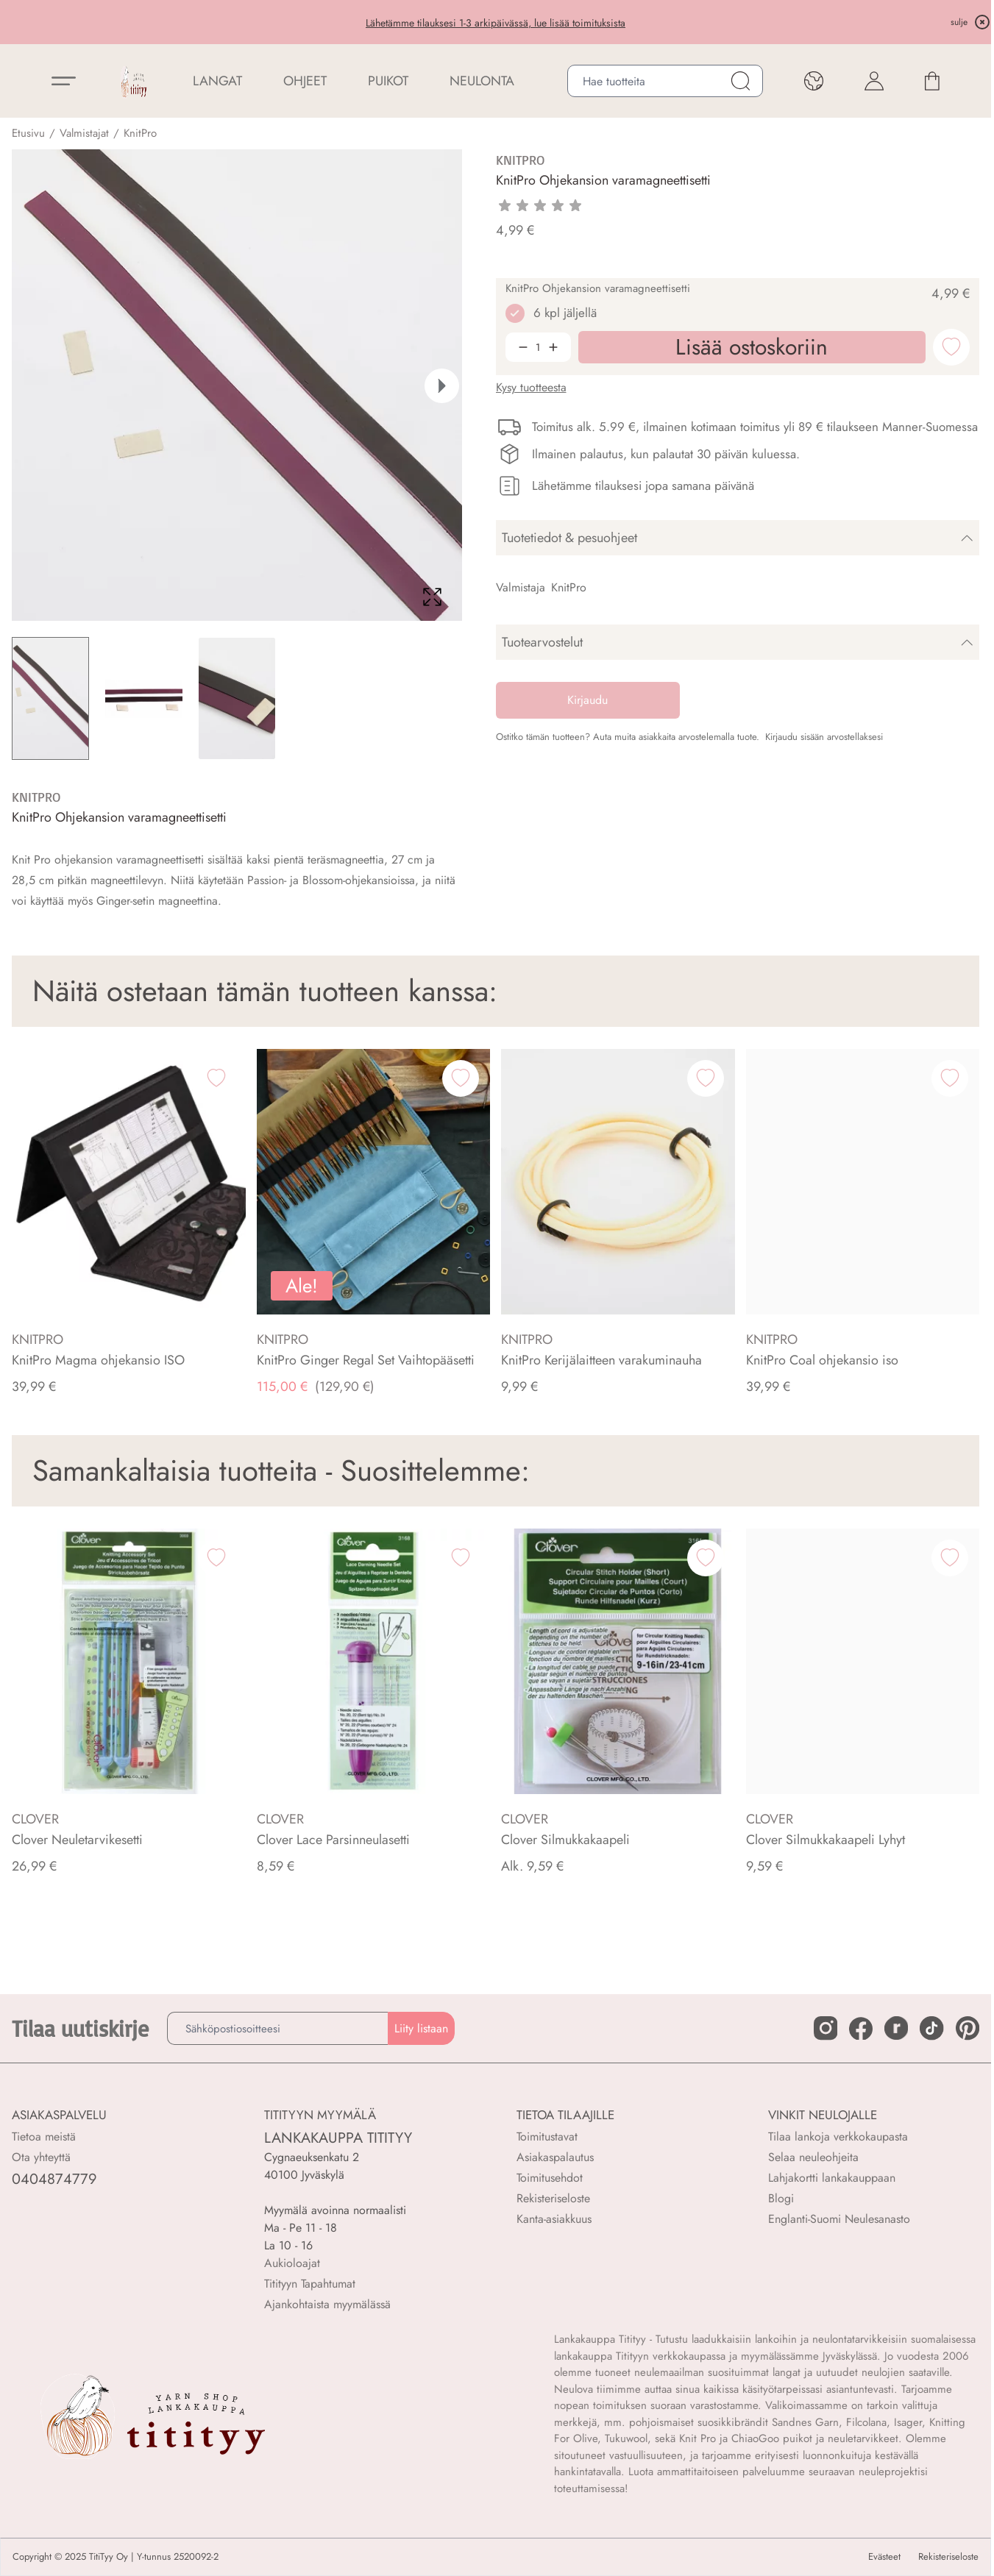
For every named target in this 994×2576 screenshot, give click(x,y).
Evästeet (884, 2556)
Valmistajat (84, 133)
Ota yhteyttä (41, 2157)
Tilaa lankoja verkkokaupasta (838, 2136)
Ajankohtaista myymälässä (327, 2304)
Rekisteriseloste (553, 2198)
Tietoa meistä (44, 2136)
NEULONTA (482, 80)
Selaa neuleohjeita (813, 2157)
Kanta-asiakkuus (554, 2218)
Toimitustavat (547, 2136)
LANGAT (217, 80)
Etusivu (28, 133)
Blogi (781, 2198)
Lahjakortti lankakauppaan (831, 2177)
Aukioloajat (292, 2263)
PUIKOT (388, 80)
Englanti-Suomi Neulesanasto (839, 2218)
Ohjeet (305, 80)
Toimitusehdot (549, 2177)
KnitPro (140, 133)
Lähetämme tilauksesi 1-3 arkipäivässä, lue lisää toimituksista (495, 22)
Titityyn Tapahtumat (309, 2283)
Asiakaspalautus (555, 2157)
